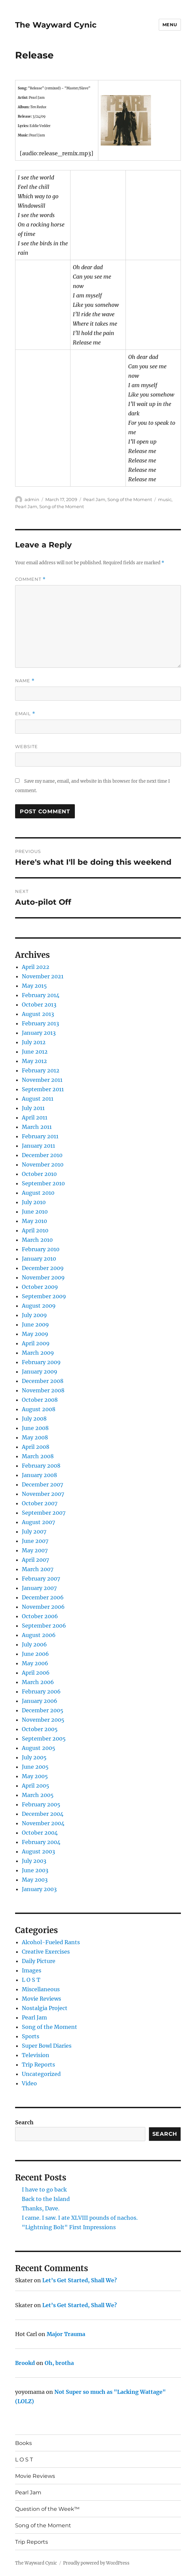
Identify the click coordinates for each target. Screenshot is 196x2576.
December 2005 (42, 1710)
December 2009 (43, 1268)
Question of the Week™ (47, 2509)
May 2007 (35, 1550)
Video (29, 2083)
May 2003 (35, 1879)
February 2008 (41, 1465)
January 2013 (39, 1032)
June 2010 (35, 1211)
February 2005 (41, 1804)
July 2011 (33, 1108)
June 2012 (35, 1051)
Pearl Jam (94, 499)
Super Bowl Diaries (46, 2045)
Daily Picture (38, 1961)
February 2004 (41, 1842)
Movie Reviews (41, 1998)
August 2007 (38, 1522)
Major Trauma (66, 2334)
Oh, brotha (59, 2363)
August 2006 (39, 1635)
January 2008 (39, 1475)
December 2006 (43, 1597)
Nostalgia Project (44, 2008)
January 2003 (39, 1889)
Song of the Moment (129, 499)
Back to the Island (46, 2199)
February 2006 (41, 1691)
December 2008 (42, 1381)
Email (25, 714)
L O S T (31, 1979)
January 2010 (39, 1258)
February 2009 (41, 1362)
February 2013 (40, 1023)
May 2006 (35, 1663)
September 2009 (44, 1296)
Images (31, 1970)
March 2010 (37, 1239)
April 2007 (35, 1559)
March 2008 (38, 1456)
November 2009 (43, 1277)
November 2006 (43, 1606)
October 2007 (39, 1503)
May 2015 (34, 985)
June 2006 (35, 1653)
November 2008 (43, 1390)
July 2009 (34, 1315)
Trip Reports (38, 2064)
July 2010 (34, 1202)
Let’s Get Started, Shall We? (79, 2280)
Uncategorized (41, 2074)
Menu (169, 24)
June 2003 (35, 1870)
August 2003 (38, 1851)
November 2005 (43, 1719)
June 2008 (35, 1428)
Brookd (25, 2363)
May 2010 (34, 1221)
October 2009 (40, 1286)
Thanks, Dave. (40, 2208)
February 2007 (41, 1578)
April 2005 (35, 1785)
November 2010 (42, 1164)
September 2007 (43, 1512)
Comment (30, 579)
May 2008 (35, 1437)
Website (26, 746)
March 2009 (38, 1352)
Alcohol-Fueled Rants (51, 1942)
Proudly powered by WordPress (96, 2563)
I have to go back (44, 2189)
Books (23, 2443)
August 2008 (38, 1409)
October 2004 (40, 1832)
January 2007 (39, 1588)
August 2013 (38, 1014)
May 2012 (34, 1061)
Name (25, 681)
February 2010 (40, 1249)
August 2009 (39, 1305)
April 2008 (35, 1446)
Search (24, 2122)
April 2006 (36, 1672)
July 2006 (34, 1644)
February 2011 (40, 1136)
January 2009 (39, 1371)
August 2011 (37, 1098)
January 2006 (39, 1701)
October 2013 (39, 1004)
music (165, 499)
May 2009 (35, 1334)
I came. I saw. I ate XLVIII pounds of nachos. (80, 2217)
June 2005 (35, 1766)
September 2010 (43, 1183)
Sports (30, 2036)
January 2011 (38, 1145)
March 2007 (37, 1569)
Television (35, 2055)
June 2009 (35, 1324)
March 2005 (38, 1795)
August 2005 (38, 1748)
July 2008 (34, 1418)
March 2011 (37, 1126)
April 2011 (34, 1117)
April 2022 (35, 967)
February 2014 (40, 995)
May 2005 (35, 1776)
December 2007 (42, 1484)
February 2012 (40, 1070)
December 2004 (42, 1813)
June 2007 (35, 1541)
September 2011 (43, 1089)
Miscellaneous (41, 1989)
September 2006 (44, 1625)
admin (31, 499)
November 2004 (43, 1823)
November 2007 (43, 1493)
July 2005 (34, 1757)
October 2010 (39, 1174)
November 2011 (42, 1079)
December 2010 (42, 1155)
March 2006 (38, 1682)
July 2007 (34, 1531)
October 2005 (40, 1729)
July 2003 (34, 1860)
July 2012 (34, 1042)
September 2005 (44, 1738)
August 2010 (38, 1192)
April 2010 (35, 1230)
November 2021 (42, 976)
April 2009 (36, 1343)
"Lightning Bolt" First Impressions (69, 2227)
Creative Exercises (46, 1951)
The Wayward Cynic (56, 25)
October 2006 (40, 1616)
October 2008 (40, 1399)
